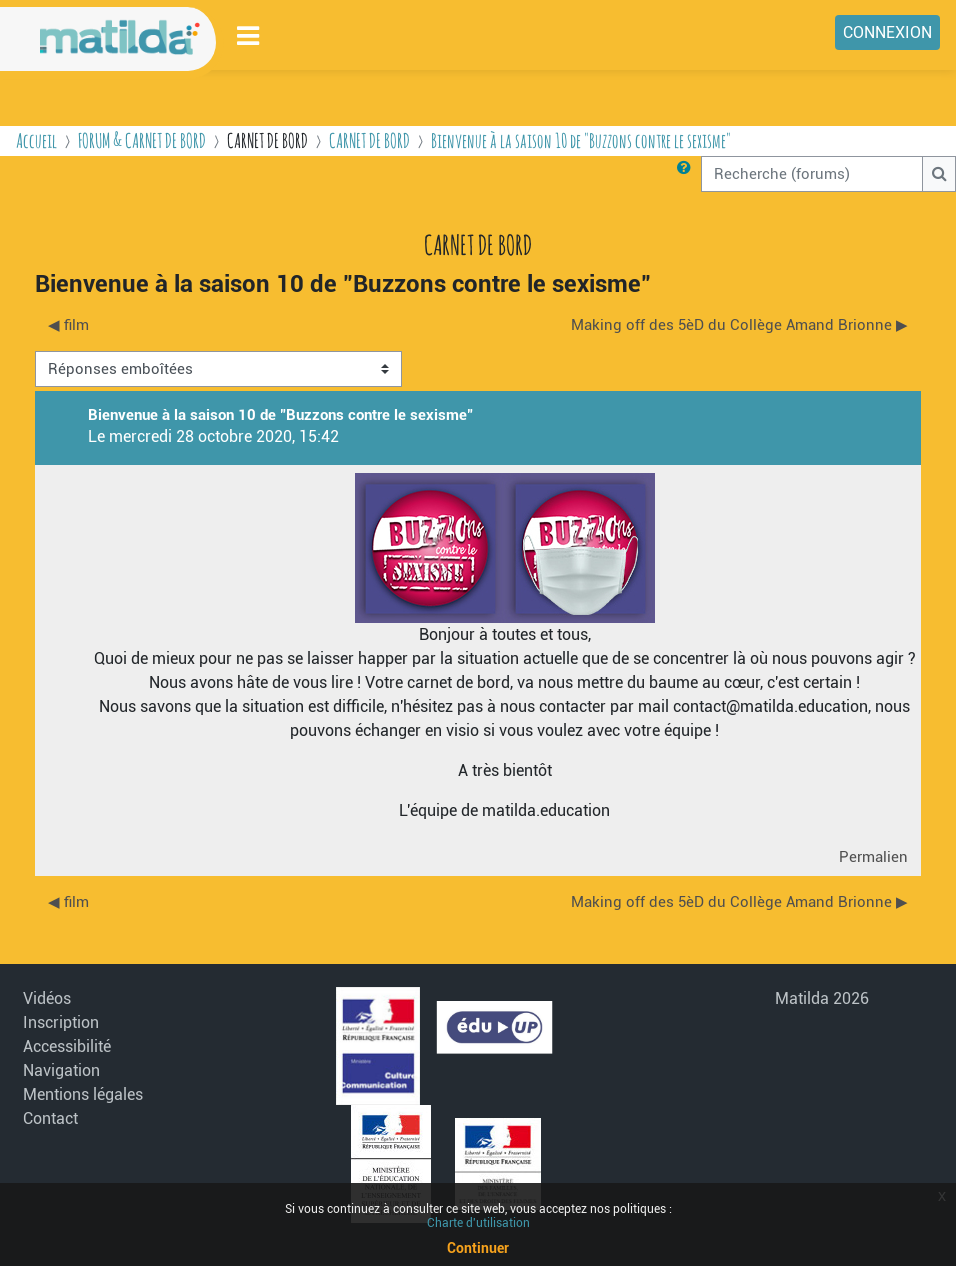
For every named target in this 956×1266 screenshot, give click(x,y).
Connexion (887, 32)
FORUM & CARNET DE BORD (142, 140)
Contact (50, 1118)
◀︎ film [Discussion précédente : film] (68, 325)
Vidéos (47, 998)
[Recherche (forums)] (812, 174)
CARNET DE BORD (369, 140)
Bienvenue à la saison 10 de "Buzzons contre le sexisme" (581, 140)
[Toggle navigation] (249, 35)
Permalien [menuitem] (873, 857)
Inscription (61, 1022)
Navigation (61, 1070)
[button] (688, 174)
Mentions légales (83, 1094)
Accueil (36, 140)
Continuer (478, 1248)
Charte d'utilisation (478, 1223)
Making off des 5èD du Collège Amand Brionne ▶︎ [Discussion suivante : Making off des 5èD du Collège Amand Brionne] (739, 325)
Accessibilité (67, 1046)
